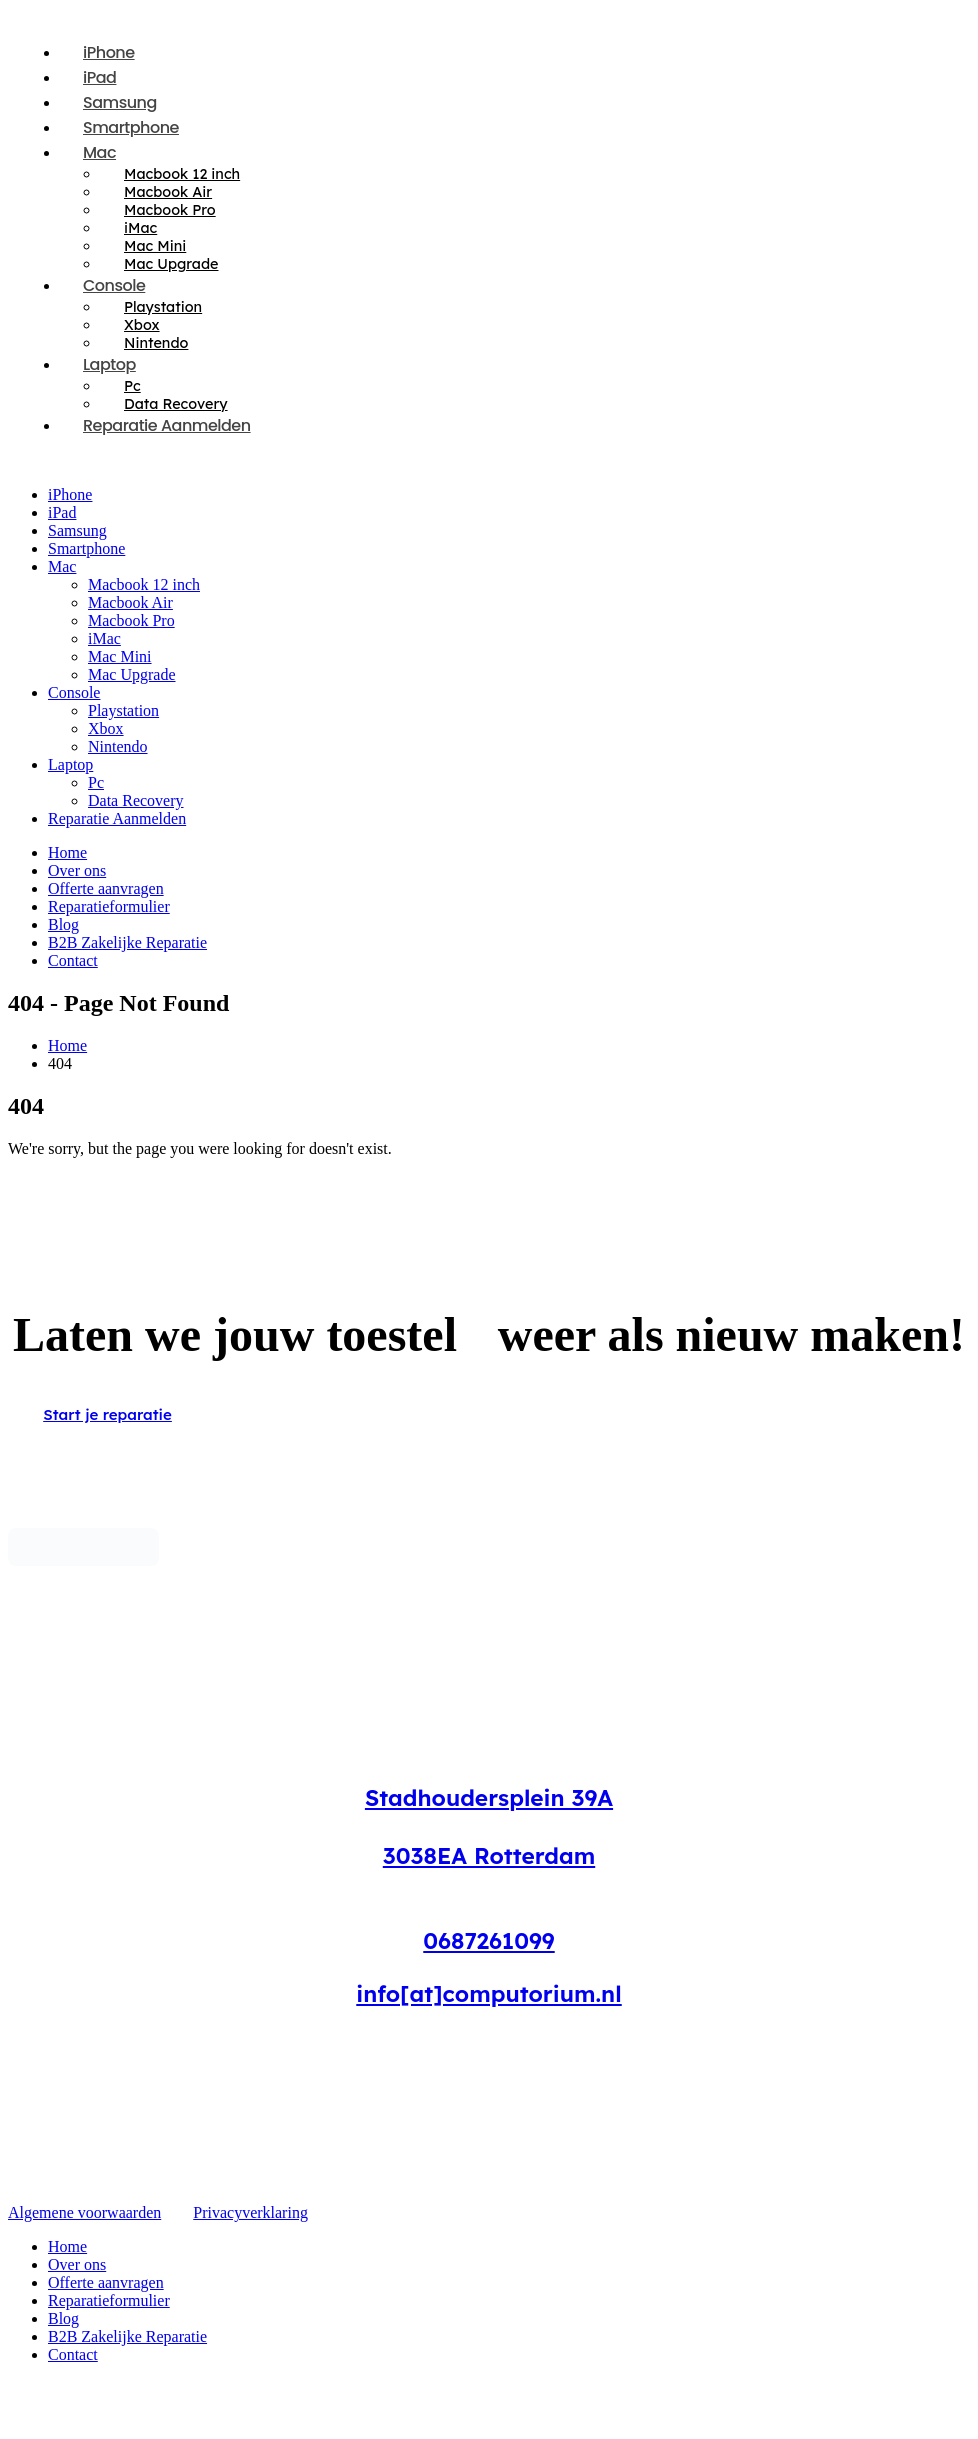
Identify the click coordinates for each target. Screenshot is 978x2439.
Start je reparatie (107, 1414)
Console (114, 285)
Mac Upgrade (171, 264)
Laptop (109, 364)
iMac (104, 638)
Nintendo (118, 746)
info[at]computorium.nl (488, 1993)
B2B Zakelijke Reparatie (127, 942)
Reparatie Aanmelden (167, 425)
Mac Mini (120, 656)
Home (67, 852)
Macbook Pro (131, 620)
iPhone (70, 494)
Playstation (123, 710)
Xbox (106, 728)
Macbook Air (130, 602)
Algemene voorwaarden (84, 2212)
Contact (73, 960)
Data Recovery (136, 800)
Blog (63, 924)
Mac (99, 152)
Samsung (77, 530)
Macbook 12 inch (144, 584)
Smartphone (86, 548)
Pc (96, 782)
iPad (62, 512)
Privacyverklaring (250, 2212)
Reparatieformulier (109, 906)
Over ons (77, 870)
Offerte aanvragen (106, 888)
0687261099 (488, 1940)
